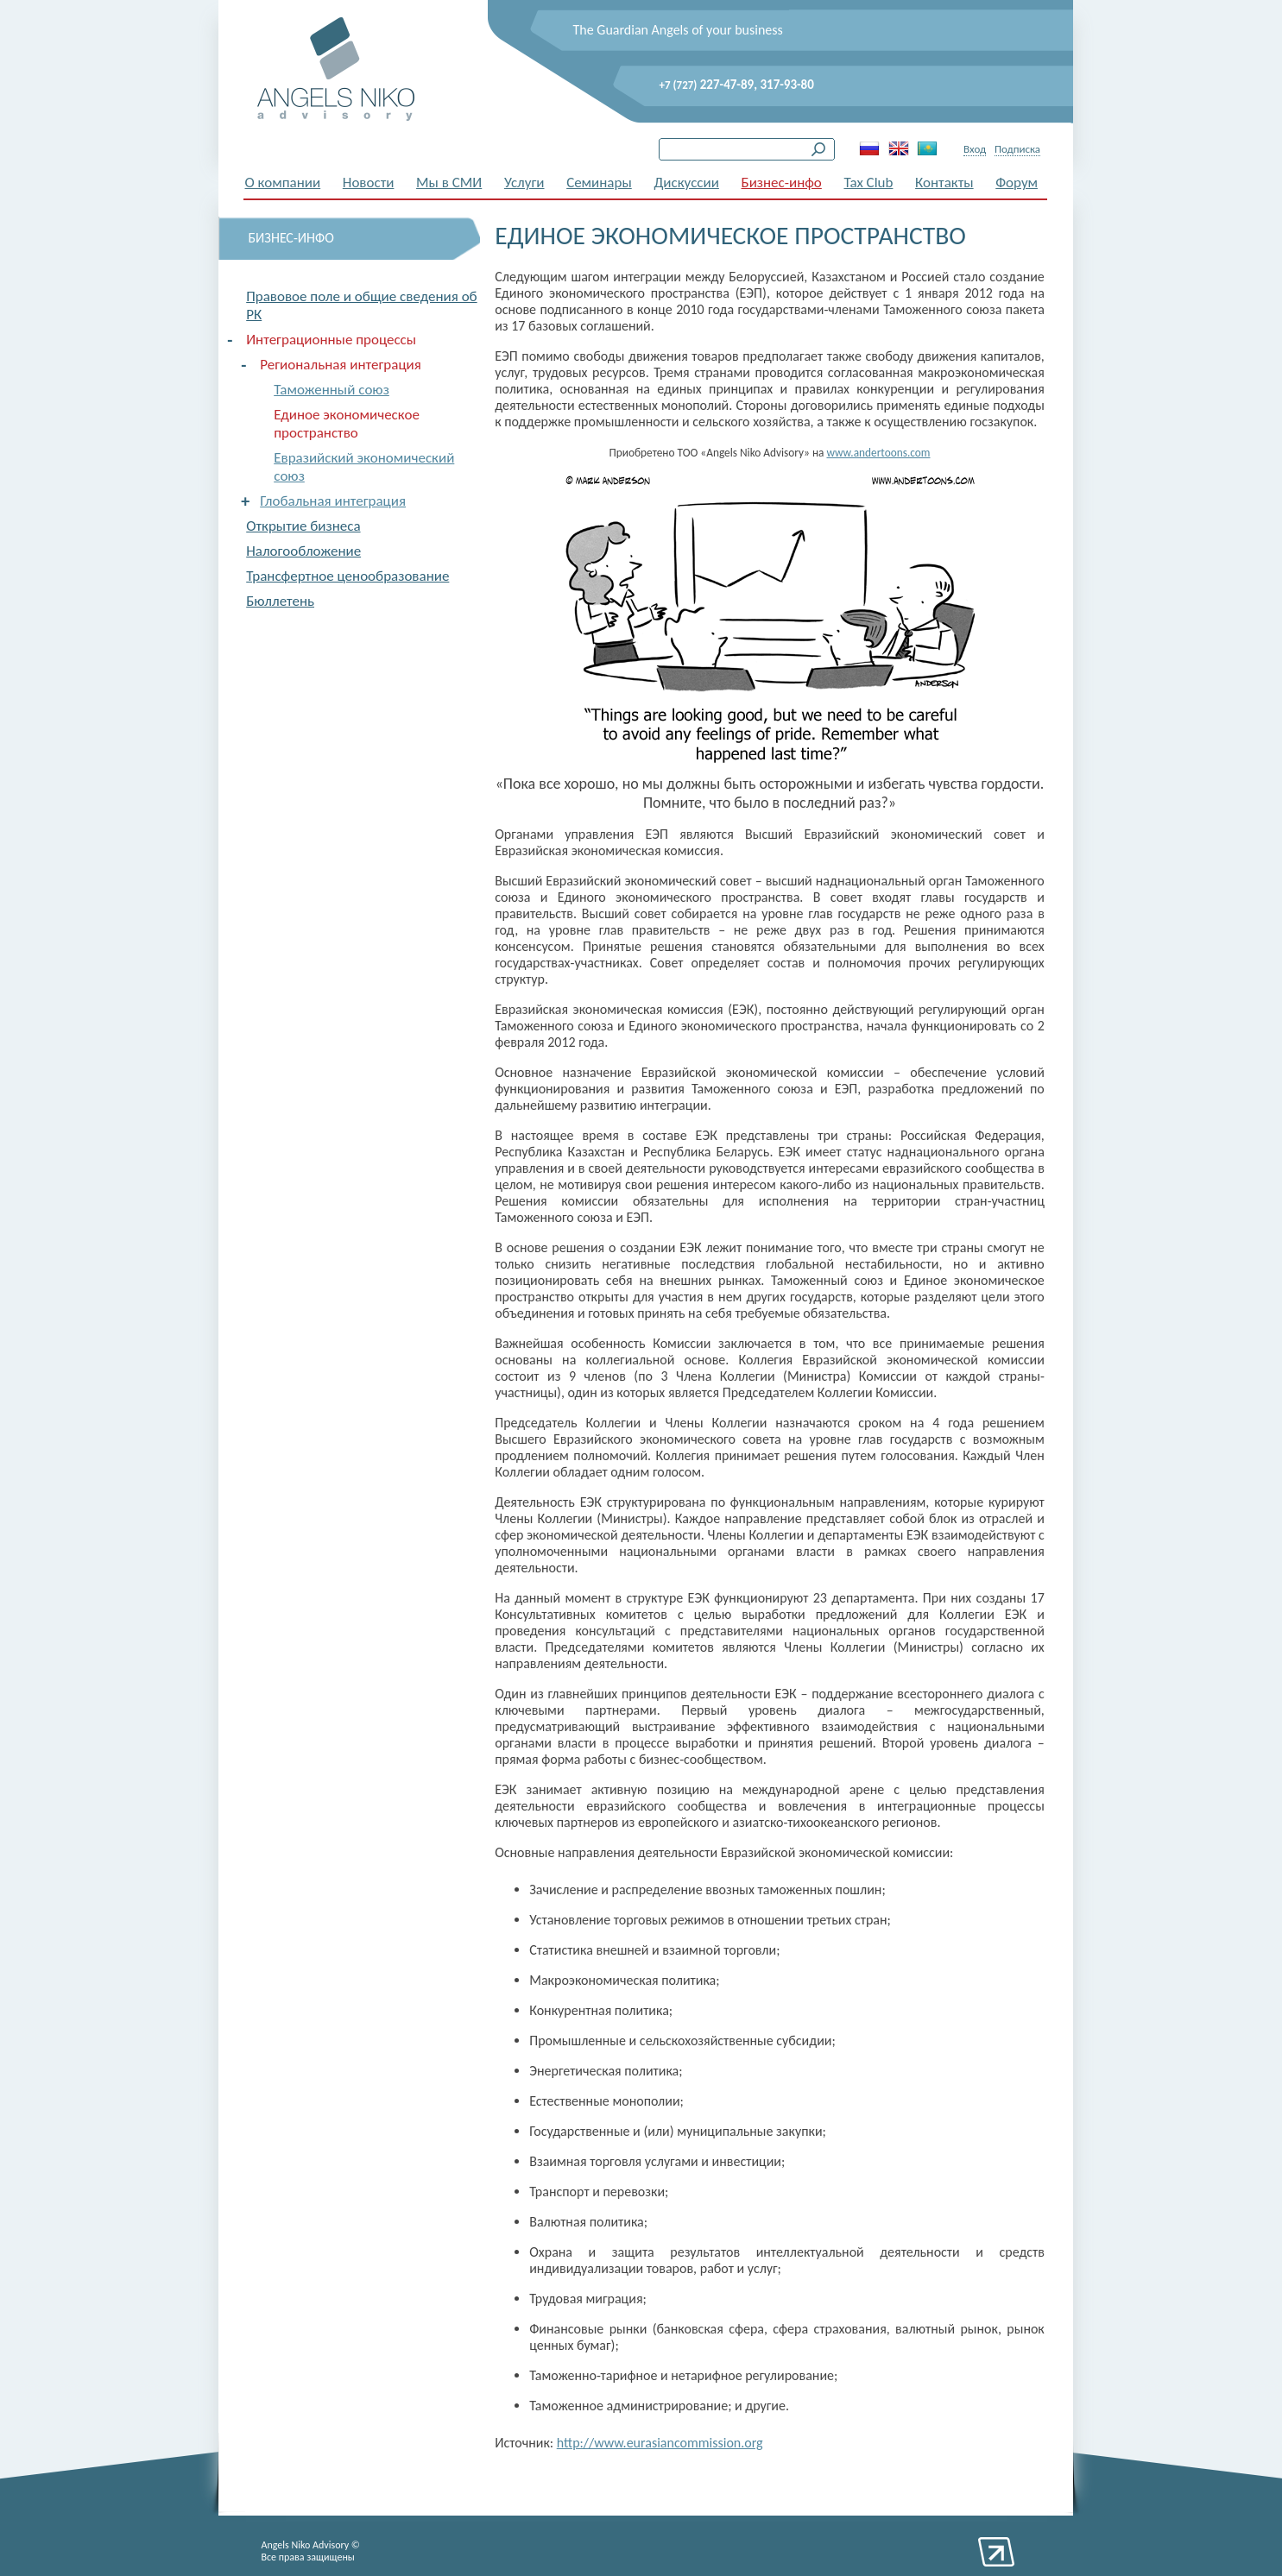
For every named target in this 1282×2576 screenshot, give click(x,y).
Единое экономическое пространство (347, 424)
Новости (369, 182)
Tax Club (868, 182)
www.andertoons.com (878, 452)
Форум (1016, 182)
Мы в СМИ (449, 182)
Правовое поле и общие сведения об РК (361, 305)
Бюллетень (280, 601)
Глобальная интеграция (333, 501)
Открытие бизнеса (303, 526)
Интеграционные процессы (331, 340)
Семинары (599, 182)
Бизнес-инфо (782, 182)
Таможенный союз (331, 390)
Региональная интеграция (340, 365)
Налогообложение (303, 551)
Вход (974, 148)
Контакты (944, 182)
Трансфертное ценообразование (347, 576)
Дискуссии (686, 182)
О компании (283, 182)
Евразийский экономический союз (364, 467)
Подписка (1017, 148)
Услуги (524, 182)
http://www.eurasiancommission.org (660, 2442)
